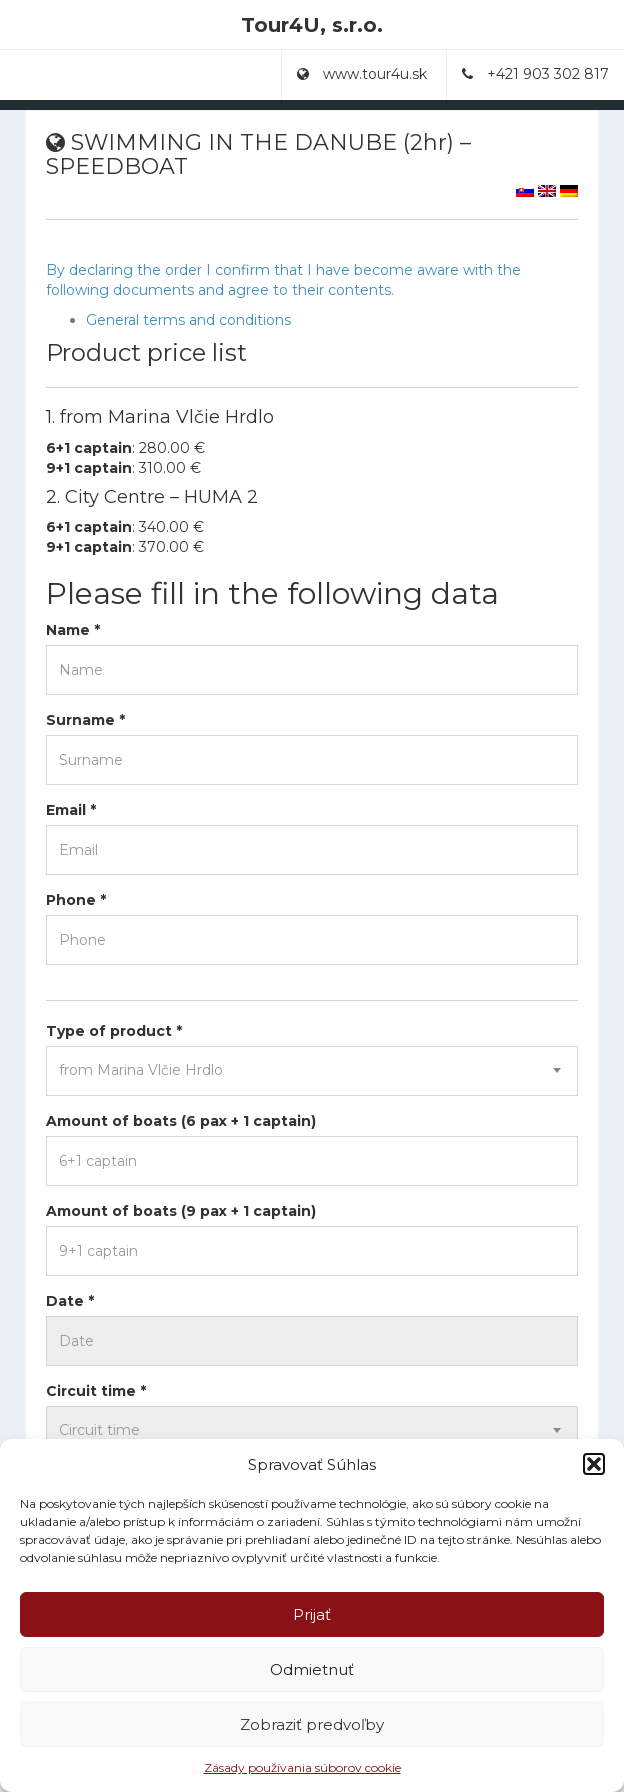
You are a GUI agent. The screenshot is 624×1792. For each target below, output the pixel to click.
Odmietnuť (312, 1669)
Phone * (76, 900)
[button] (594, 1464)
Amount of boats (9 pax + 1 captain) (181, 1211)
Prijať (312, 1614)
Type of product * (114, 1031)
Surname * (85, 720)
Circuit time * (96, 1391)
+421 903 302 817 (535, 74)
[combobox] (312, 1071)
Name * (73, 630)
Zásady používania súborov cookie (302, 1767)
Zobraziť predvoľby (312, 1724)
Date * (70, 1301)
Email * (71, 810)
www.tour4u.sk (362, 74)
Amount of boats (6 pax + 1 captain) (181, 1121)
